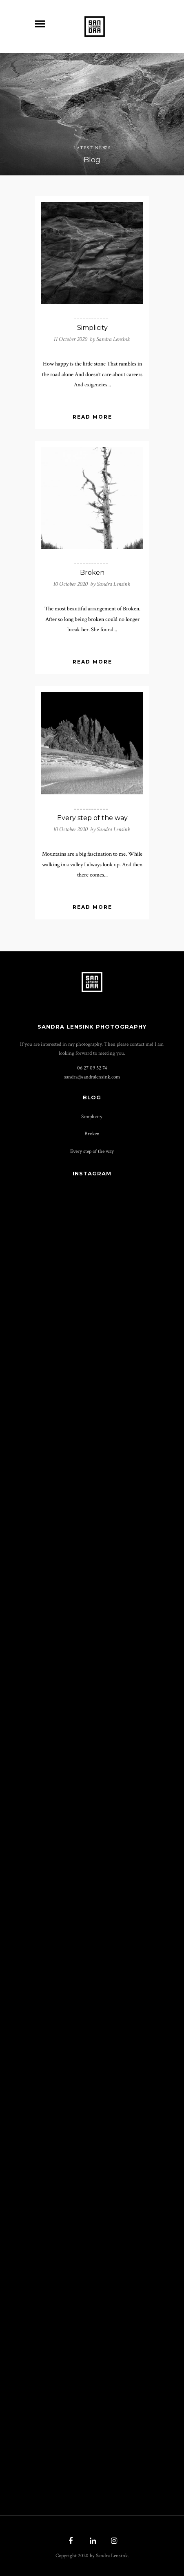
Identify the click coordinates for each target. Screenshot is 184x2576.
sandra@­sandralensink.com (92, 1077)
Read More (92, 417)
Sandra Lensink (113, 339)
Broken (92, 572)
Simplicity (92, 328)
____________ (91, 318)
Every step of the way (92, 818)
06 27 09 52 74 (92, 1068)
